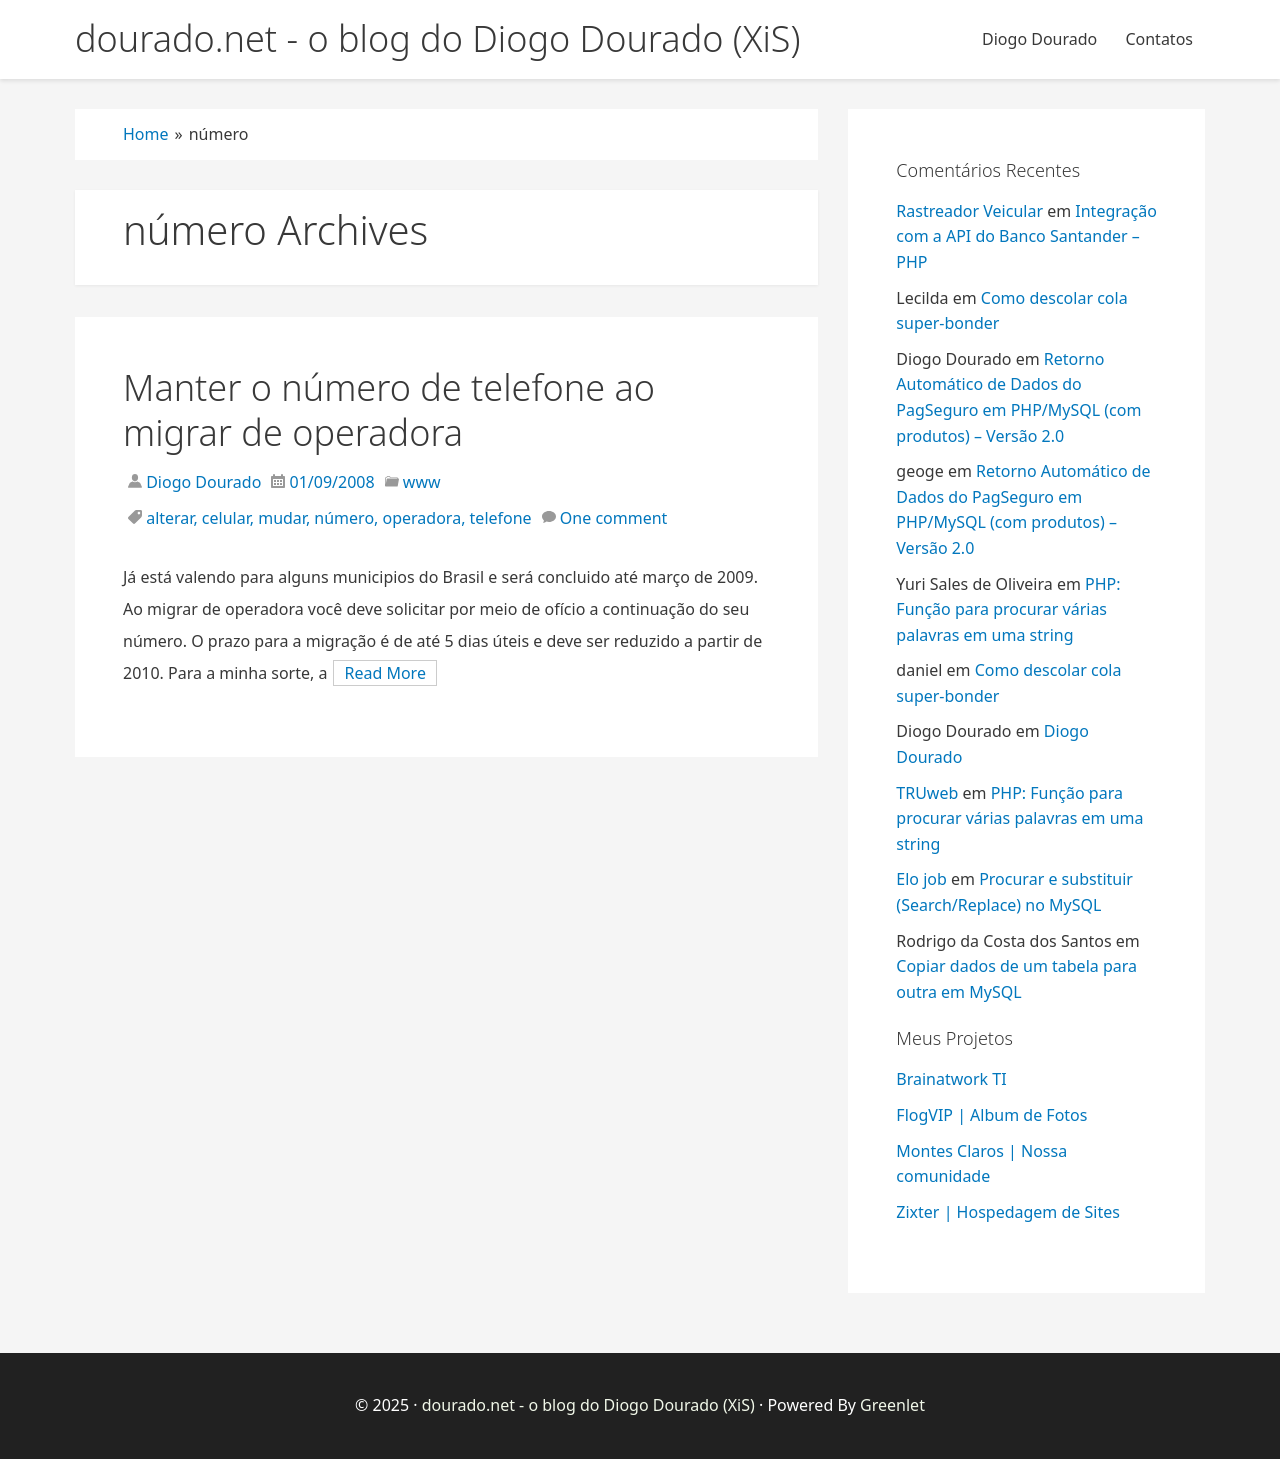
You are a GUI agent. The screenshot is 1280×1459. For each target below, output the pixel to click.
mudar (282, 518)
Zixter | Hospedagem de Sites (1008, 1212)
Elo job (921, 879)
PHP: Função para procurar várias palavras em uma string (1008, 609)
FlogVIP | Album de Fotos (991, 1115)
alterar (169, 518)
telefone (501, 518)
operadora (422, 518)
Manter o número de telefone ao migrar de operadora (389, 410)
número (344, 518)
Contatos (1159, 39)
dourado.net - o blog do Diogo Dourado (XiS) (588, 1405)
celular (226, 518)
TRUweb (927, 793)
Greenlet (892, 1405)
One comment (614, 518)
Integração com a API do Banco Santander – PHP (1026, 236)
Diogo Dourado (1039, 39)
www (422, 482)
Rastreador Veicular (969, 211)
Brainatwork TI (951, 1079)
